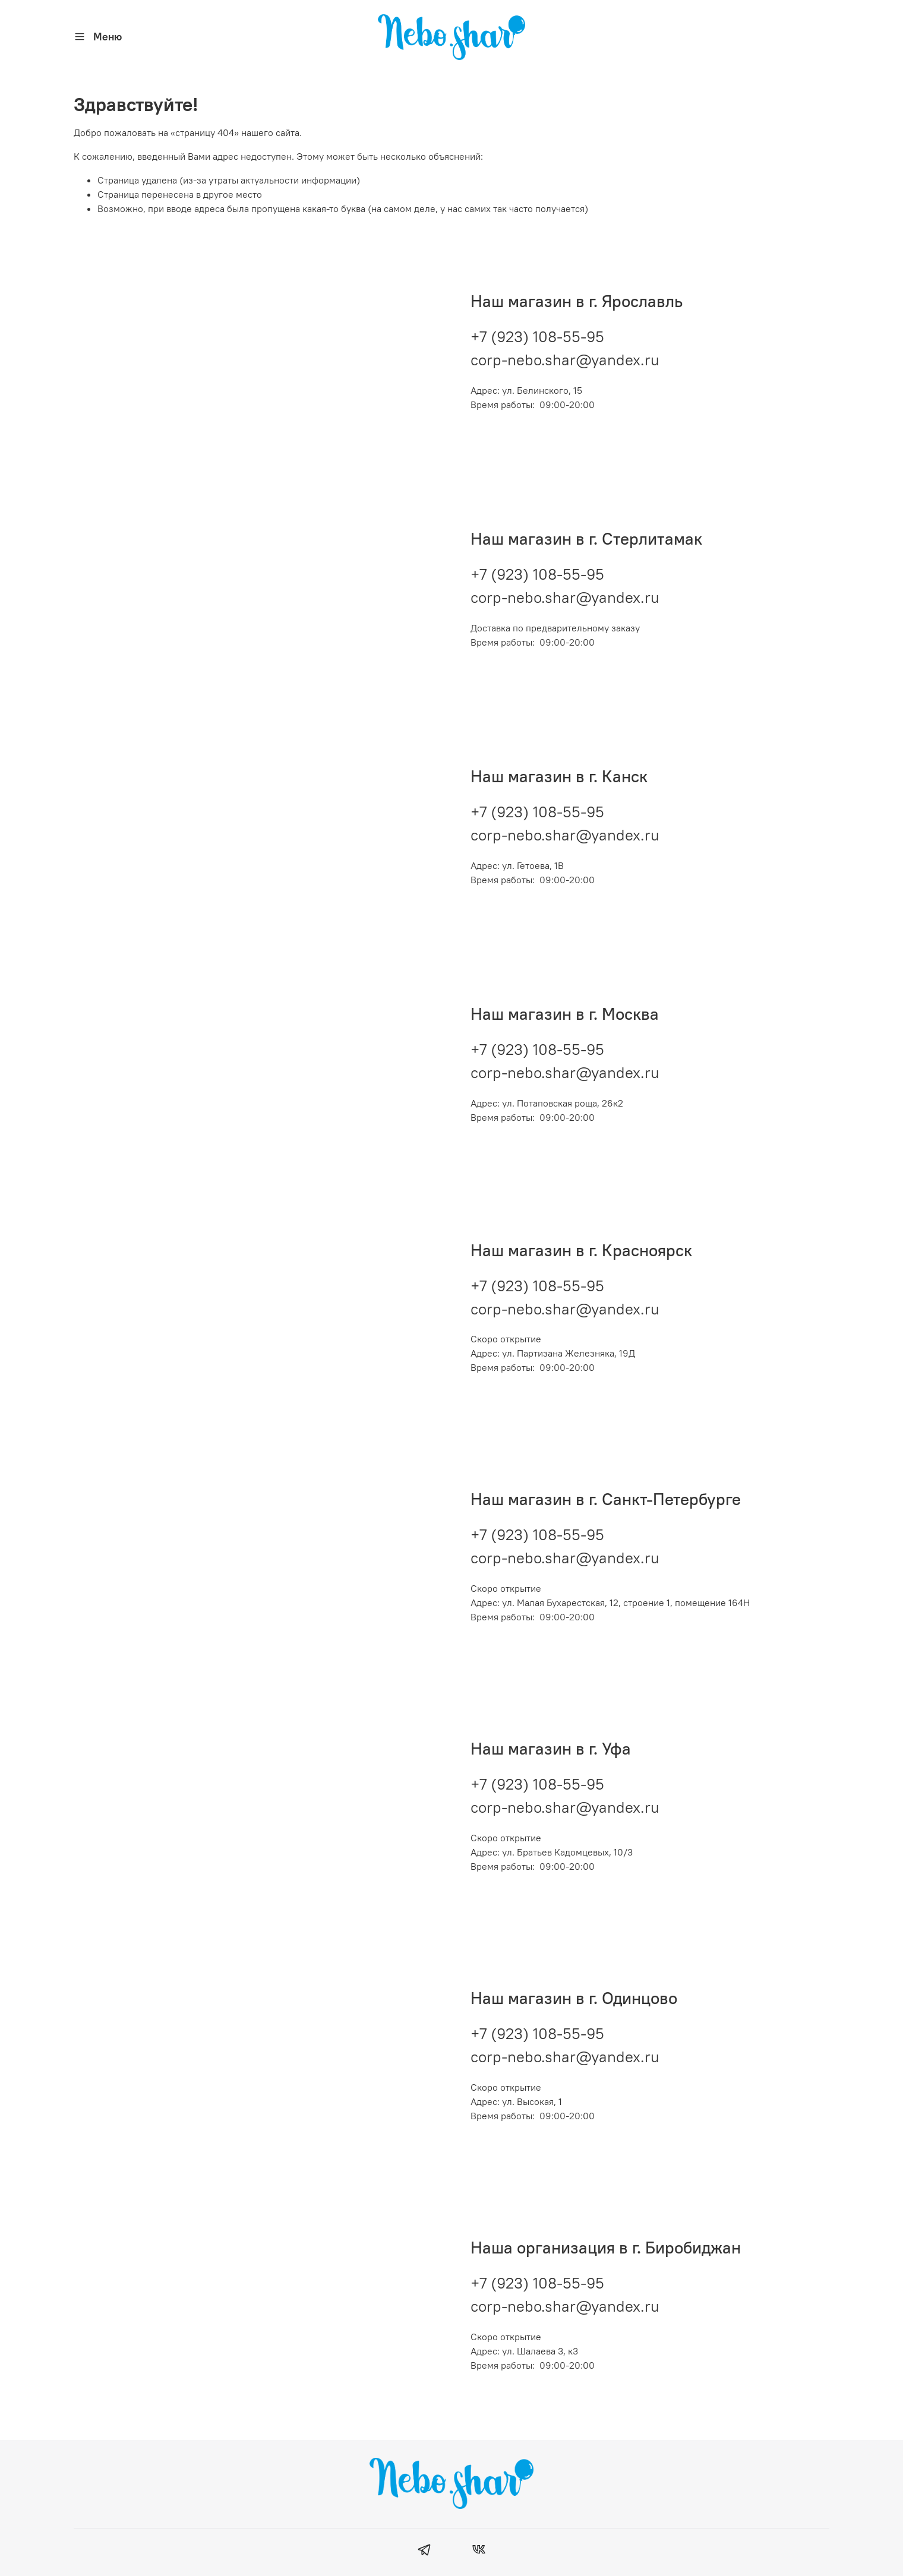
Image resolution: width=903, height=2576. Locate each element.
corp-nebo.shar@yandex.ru (565, 351)
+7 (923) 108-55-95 (537, 328)
